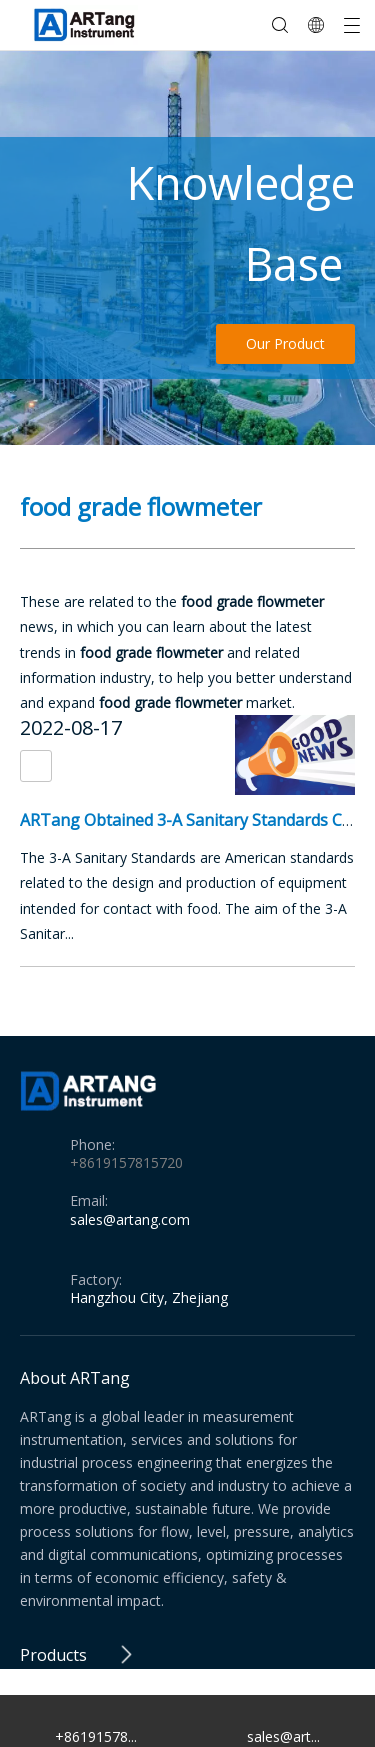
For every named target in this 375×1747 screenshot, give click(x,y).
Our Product (285, 343)
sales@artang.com (130, 1219)
